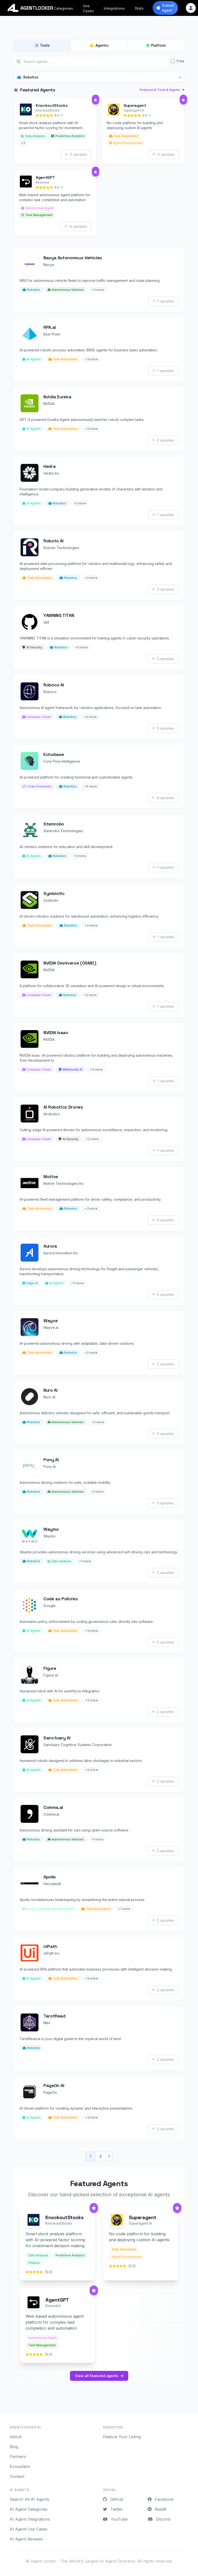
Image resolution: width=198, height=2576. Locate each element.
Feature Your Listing (122, 2436)
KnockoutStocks (52, 105)
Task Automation (123, 136)
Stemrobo (53, 824)
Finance (34, 2263)
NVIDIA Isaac (55, 1032)
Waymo (51, 1529)
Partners (18, 2456)
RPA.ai (49, 327)
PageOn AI (53, 2085)
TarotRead (54, 2016)
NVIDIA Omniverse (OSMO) (69, 963)
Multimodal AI (70, 1069)
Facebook (161, 2499)
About (15, 2436)
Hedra (49, 466)
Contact (17, 2476)
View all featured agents (99, 2376)
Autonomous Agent (37, 208)
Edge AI (30, 1283)
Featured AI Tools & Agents (161, 90)
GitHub (113, 2499)
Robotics (31, 290)
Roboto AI (53, 541)
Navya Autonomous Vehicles (72, 258)
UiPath (50, 1946)
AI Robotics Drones (63, 1107)
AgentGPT (45, 177)
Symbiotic (54, 893)
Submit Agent (165, 7)
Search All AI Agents (29, 2499)
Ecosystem (20, 2466)
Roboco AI (53, 685)
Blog (14, 2446)
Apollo (49, 1877)
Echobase (53, 754)
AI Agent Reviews (26, 2539)
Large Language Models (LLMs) (48, 1909)
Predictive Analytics (68, 136)
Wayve (50, 1320)
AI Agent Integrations (30, 2519)
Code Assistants (36, 786)
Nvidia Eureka (57, 397)
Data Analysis (33, 136)
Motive (50, 1176)
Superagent (135, 105)
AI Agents (31, 359)
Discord (159, 2519)
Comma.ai (53, 1807)
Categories (63, 8)
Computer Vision (36, 717)
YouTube (115, 2519)
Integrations (114, 8)
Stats (139, 8)
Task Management (36, 215)
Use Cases (88, 8)
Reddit (157, 2509)
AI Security (32, 647)
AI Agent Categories (28, 2509)
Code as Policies (60, 1599)
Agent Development (126, 143)
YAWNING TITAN (58, 615)
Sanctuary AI (56, 1738)
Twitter (113, 2509)
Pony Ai (51, 1459)
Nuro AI (50, 1390)
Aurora (50, 1246)
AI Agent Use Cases (28, 2529)
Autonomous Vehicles (66, 290)
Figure (49, 1668)
